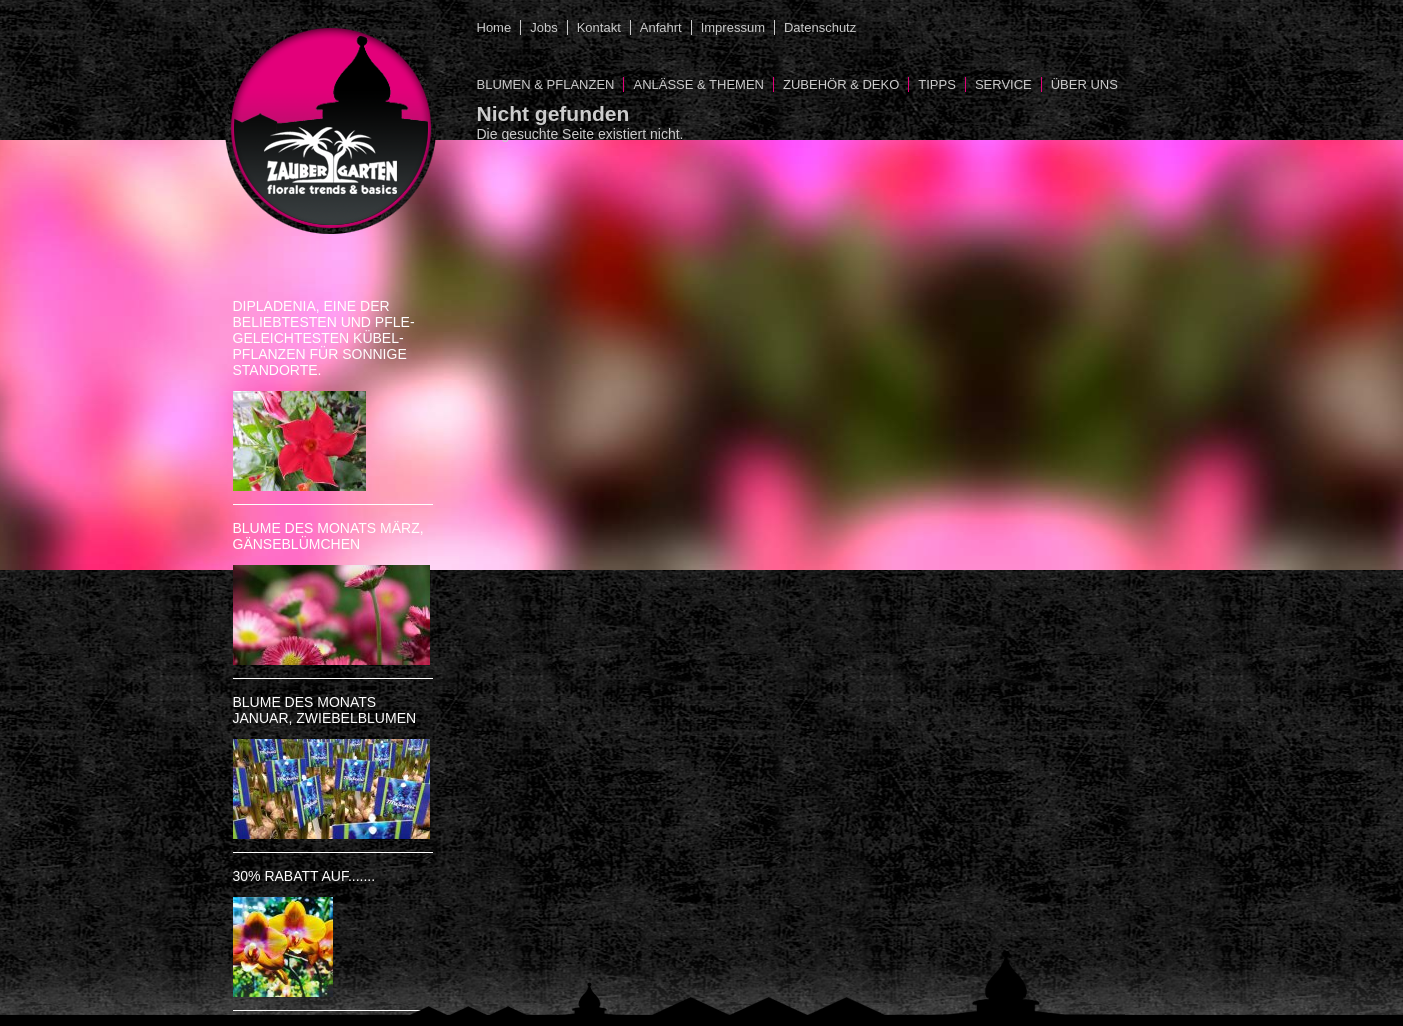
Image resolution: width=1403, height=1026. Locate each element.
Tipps (937, 84)
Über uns (1084, 84)
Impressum (733, 27)
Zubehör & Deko (841, 84)
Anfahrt (661, 27)
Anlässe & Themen (698, 84)
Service (1003, 84)
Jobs (543, 27)
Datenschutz (820, 27)
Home (494, 27)
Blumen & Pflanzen (546, 84)
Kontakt (599, 27)
